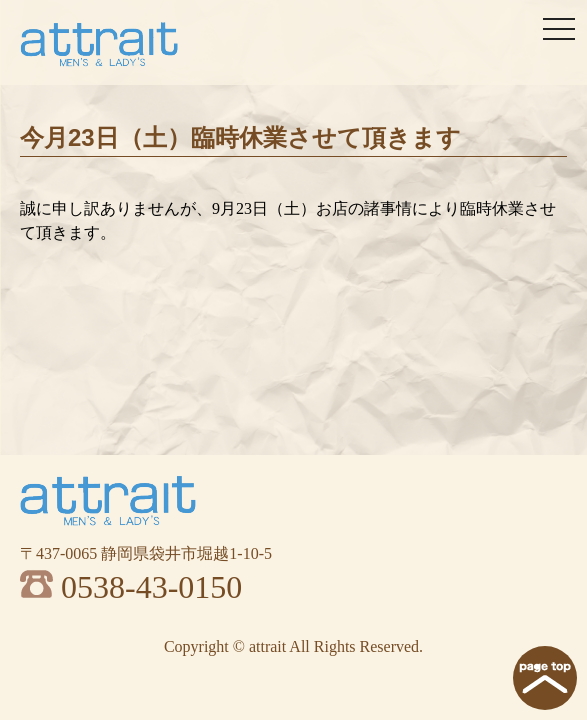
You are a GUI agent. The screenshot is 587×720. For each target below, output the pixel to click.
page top (545, 678)
